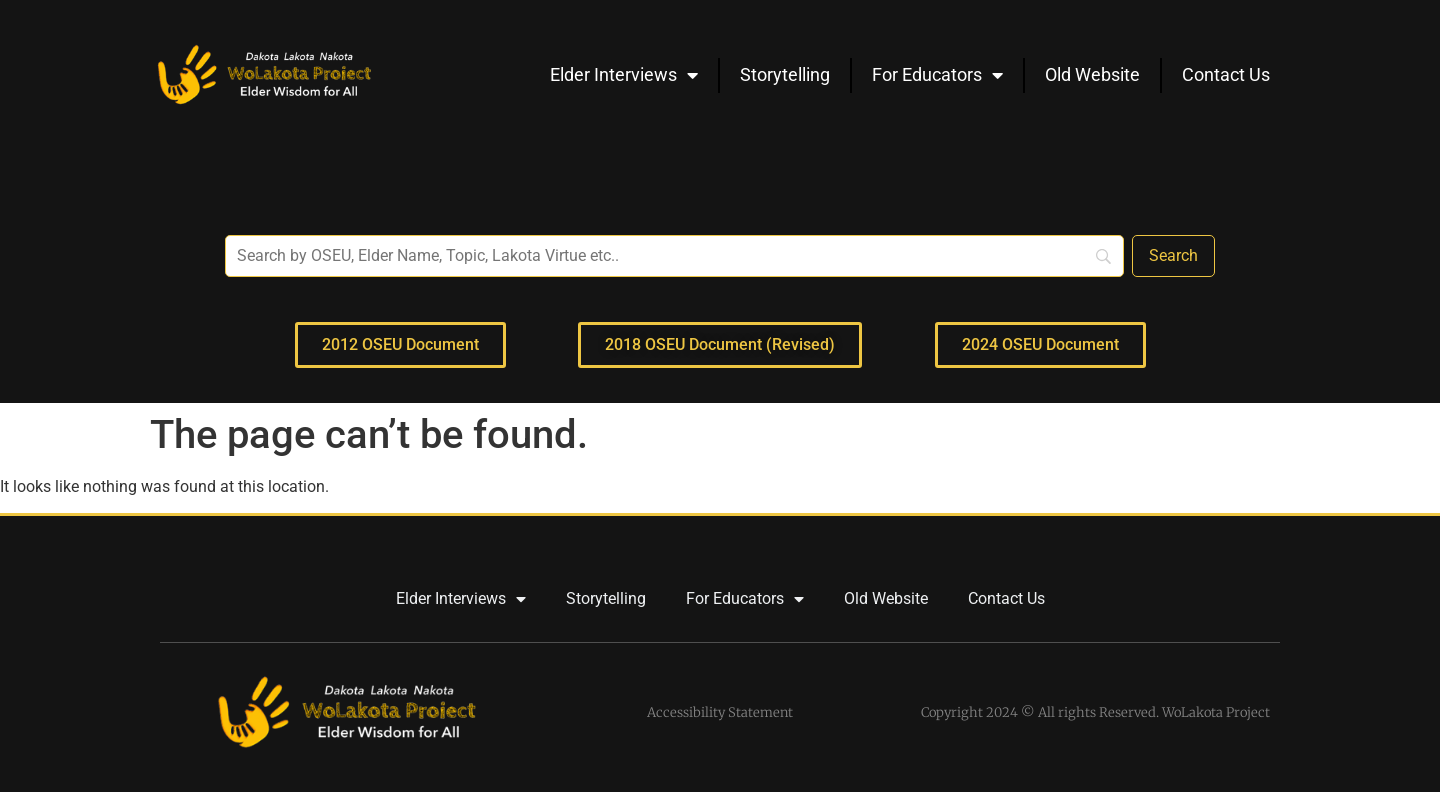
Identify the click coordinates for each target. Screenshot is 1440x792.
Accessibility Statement (720, 712)
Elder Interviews (624, 75)
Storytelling (785, 74)
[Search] (1173, 256)
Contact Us (1226, 74)
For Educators (937, 75)
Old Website (1092, 74)
